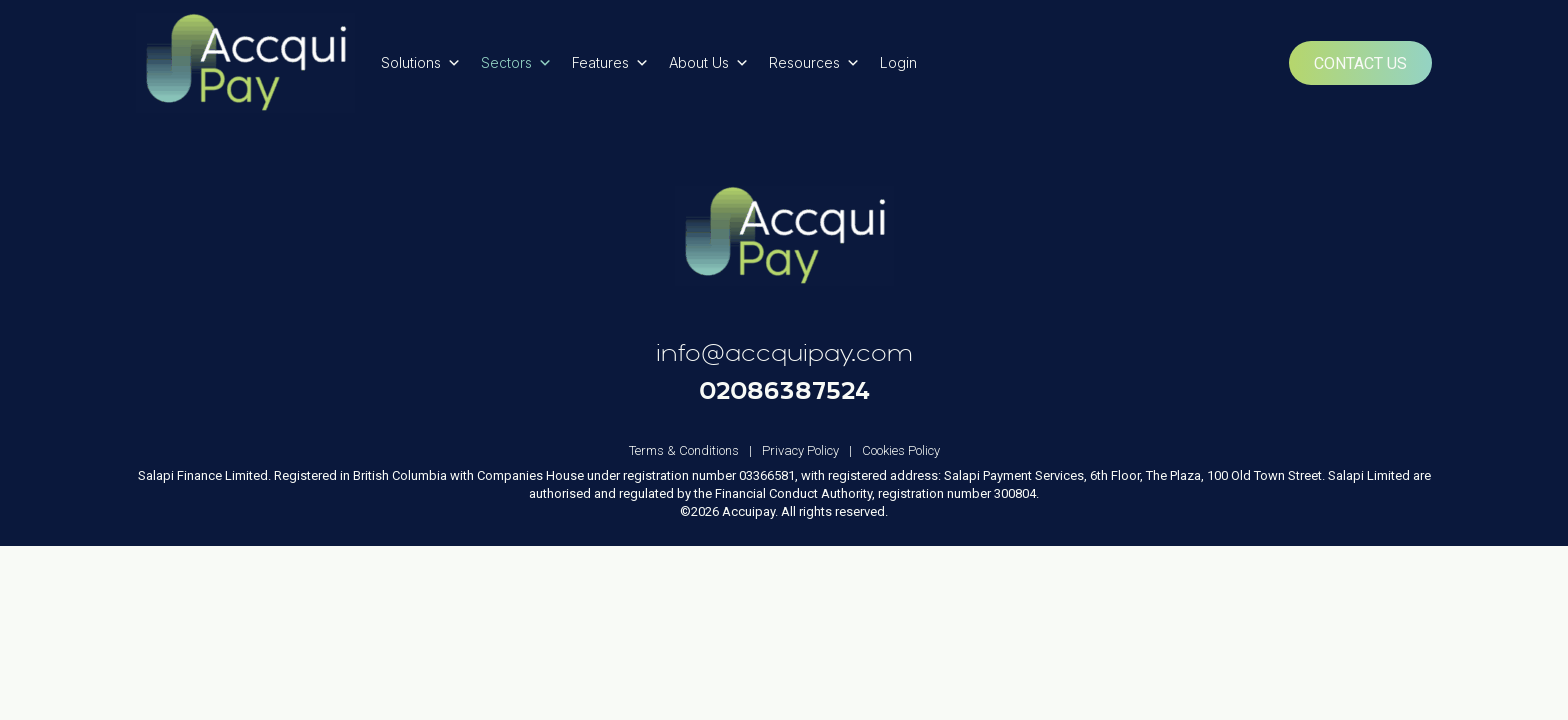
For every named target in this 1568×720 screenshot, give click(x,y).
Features (610, 63)
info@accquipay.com (784, 353)
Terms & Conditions (695, 450)
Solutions (421, 63)
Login (898, 62)
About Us (709, 63)
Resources (814, 63)
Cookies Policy (901, 450)
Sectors (516, 63)
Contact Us (1360, 63)
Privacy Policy (812, 450)
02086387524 (784, 390)
